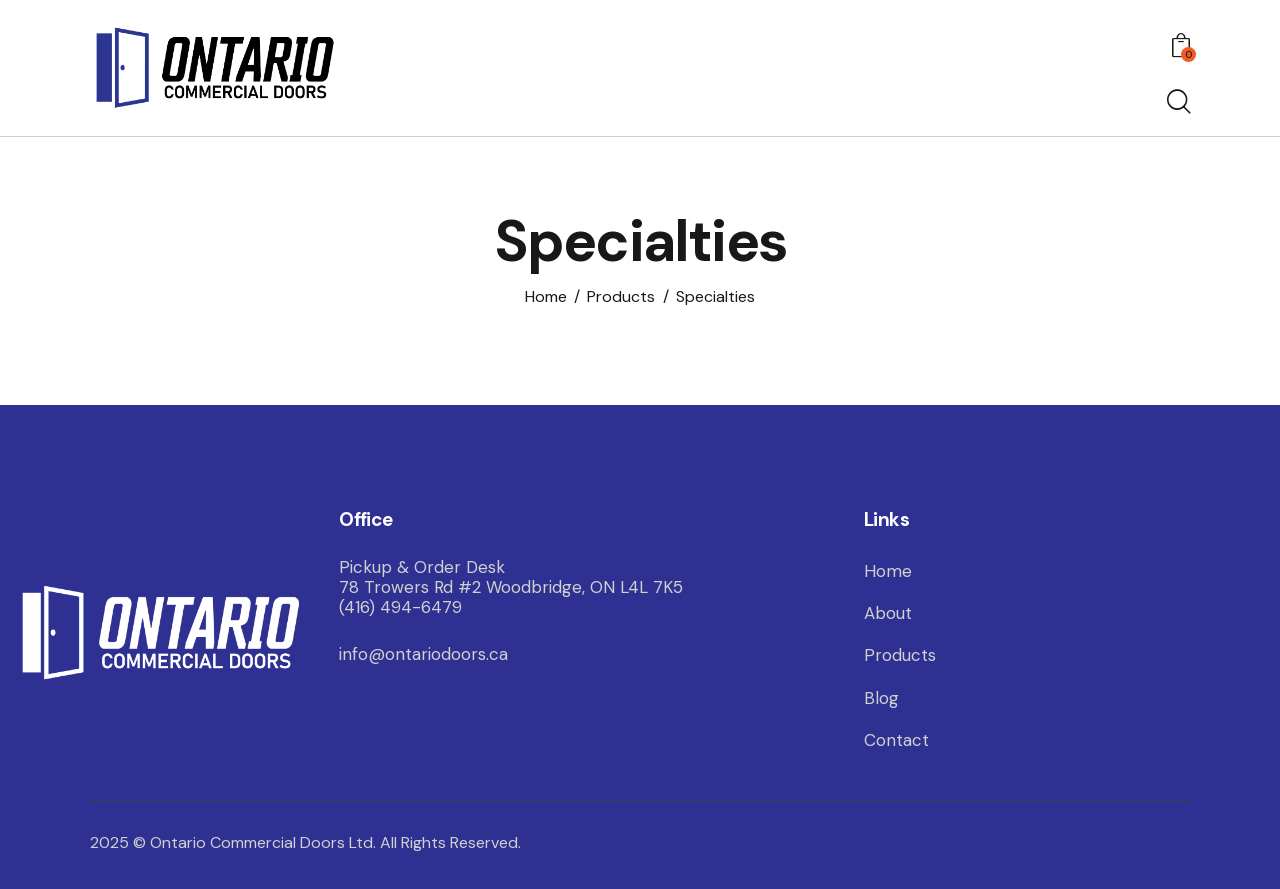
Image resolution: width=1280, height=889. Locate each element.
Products (621, 296)
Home (546, 296)
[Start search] (1177, 103)
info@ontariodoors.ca (423, 654)
